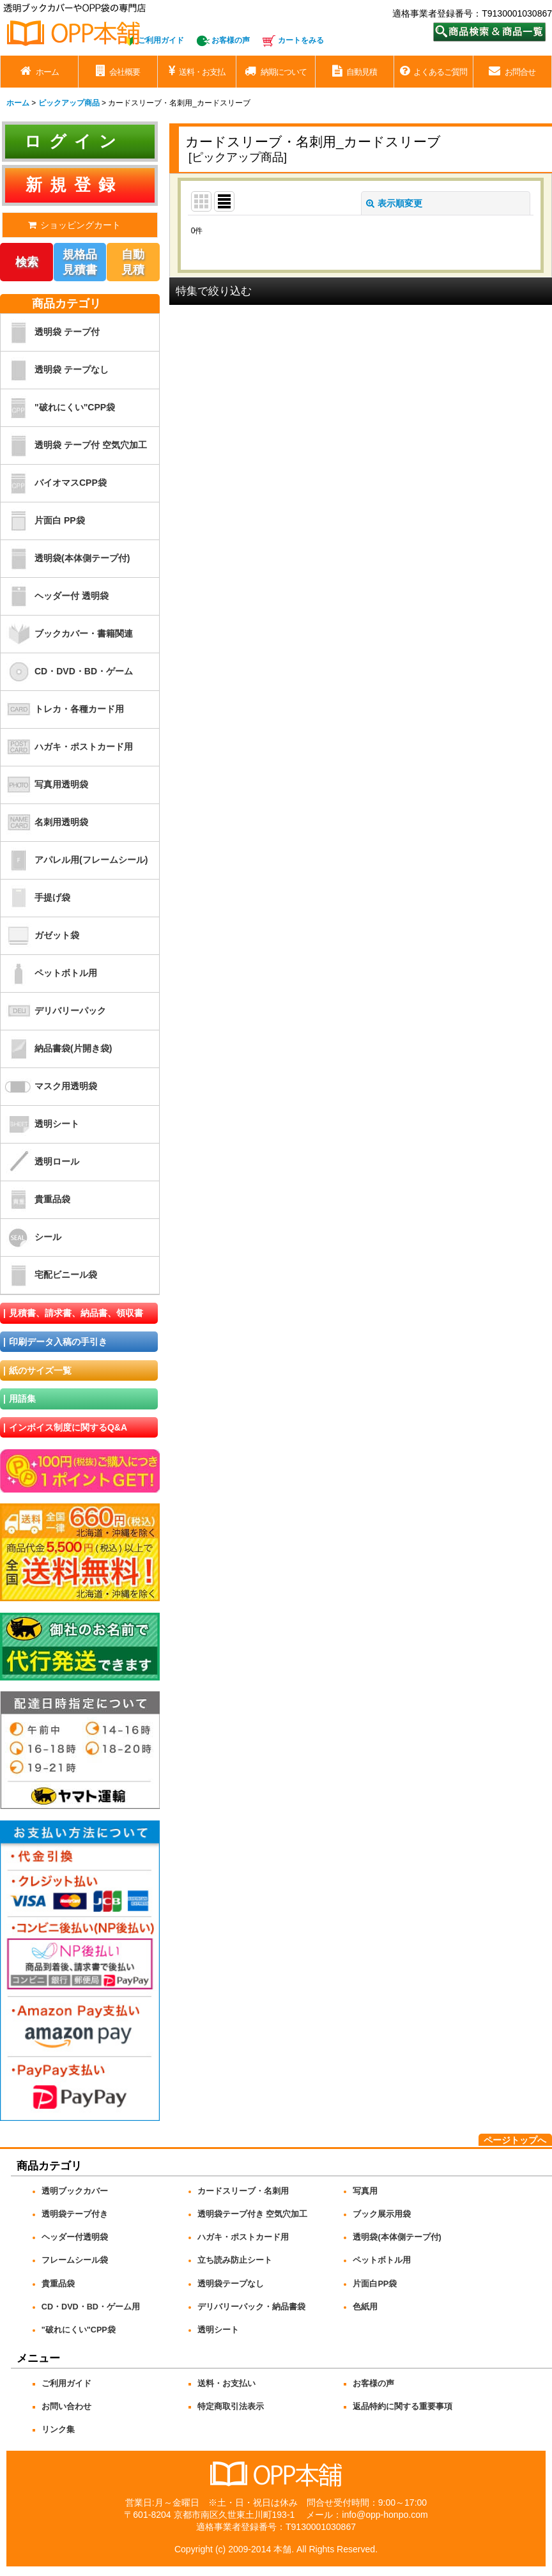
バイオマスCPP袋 (54, 483)
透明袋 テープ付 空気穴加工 (74, 445)
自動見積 (132, 262)
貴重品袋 (35, 1199)
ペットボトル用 (49, 973)
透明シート (40, 1124)
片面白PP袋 (375, 2283)
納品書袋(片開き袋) (56, 1048)
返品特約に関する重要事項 (402, 2406)
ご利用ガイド (161, 40)
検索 (26, 262)
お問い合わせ (66, 2406)
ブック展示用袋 (382, 2214)
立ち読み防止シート (234, 2260)
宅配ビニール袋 (49, 1275)
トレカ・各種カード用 (62, 709)
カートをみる (301, 40)
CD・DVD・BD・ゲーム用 (91, 2306)
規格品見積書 (80, 262)
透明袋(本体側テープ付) (65, 558)
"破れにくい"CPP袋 (58, 407)
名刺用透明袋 (44, 822)
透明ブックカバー (75, 2191)
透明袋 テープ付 (50, 332)
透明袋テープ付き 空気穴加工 (252, 2214)
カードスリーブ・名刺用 (243, 2191)
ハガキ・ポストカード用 (67, 747)
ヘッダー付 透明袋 (55, 596)
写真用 (365, 2191)
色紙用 (365, 2306)
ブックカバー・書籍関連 (67, 634)
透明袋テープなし (230, 2283)
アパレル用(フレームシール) (74, 860)
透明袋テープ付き (75, 2214)
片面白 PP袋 (43, 520)
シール (31, 1237)
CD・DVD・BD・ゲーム (67, 671)
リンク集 (58, 2429)
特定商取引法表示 (230, 2406)
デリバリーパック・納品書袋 (251, 2306)
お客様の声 (230, 40)
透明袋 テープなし (55, 370)
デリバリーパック (53, 1011)
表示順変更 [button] (394, 203)
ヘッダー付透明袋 (75, 2237)
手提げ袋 (35, 898)
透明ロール (40, 1162)
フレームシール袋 (75, 2260)
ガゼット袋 (40, 935)
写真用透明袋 (44, 784)
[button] (360, 291)
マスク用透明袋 (49, 1086)
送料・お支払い (226, 2383)
